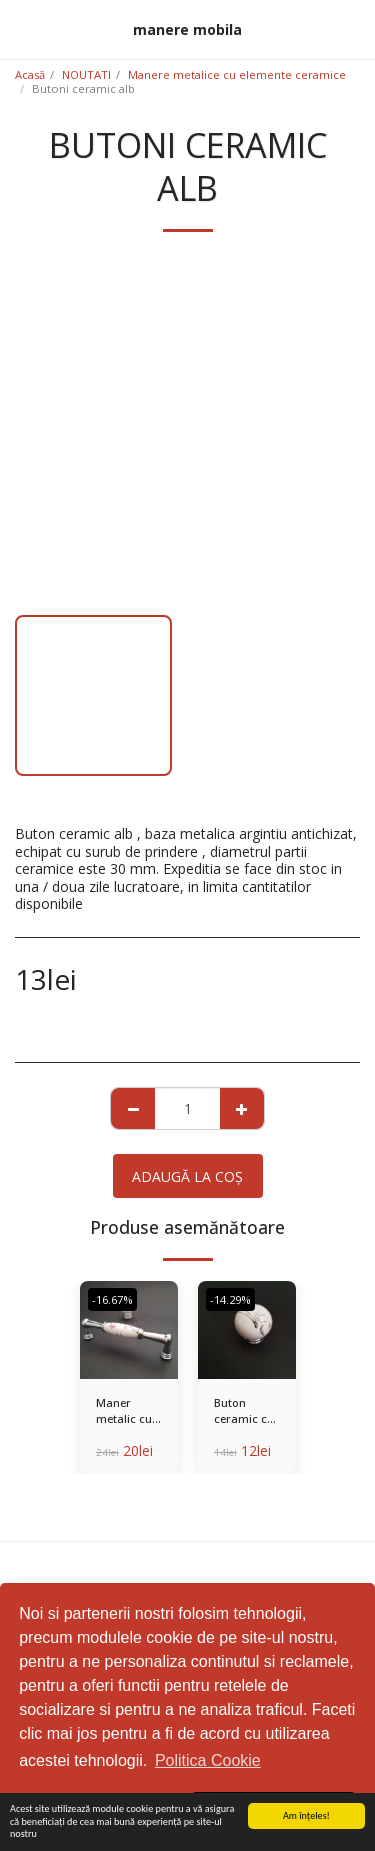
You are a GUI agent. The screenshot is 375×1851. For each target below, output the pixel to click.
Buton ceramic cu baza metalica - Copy (244, 1412)
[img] (129, 1330)
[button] (22, 28)
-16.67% (112, 1299)
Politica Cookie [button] (208, 1760)
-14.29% (230, 1299)
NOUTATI (86, 74)
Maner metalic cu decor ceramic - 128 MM (124, 1412)
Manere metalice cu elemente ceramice (237, 74)
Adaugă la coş (187, 1176)
